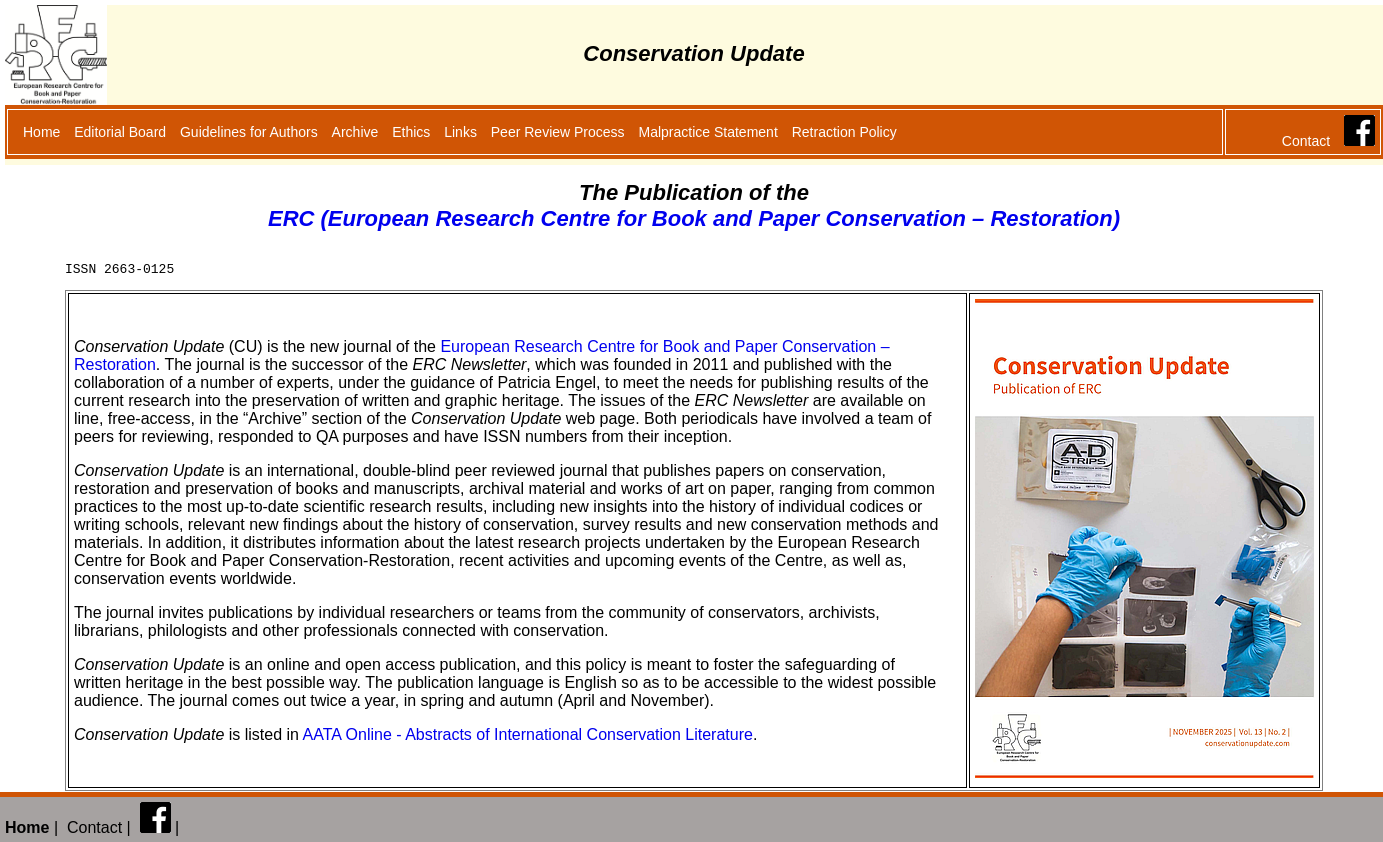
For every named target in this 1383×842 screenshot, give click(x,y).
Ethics (411, 132)
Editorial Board (120, 132)
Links (460, 132)
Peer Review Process (558, 132)
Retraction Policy (844, 132)
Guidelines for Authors (249, 132)
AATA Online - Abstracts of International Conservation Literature (528, 737)
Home (41, 132)
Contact (1306, 141)
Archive (355, 132)
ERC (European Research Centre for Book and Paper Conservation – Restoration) (694, 218)
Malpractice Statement (708, 132)
